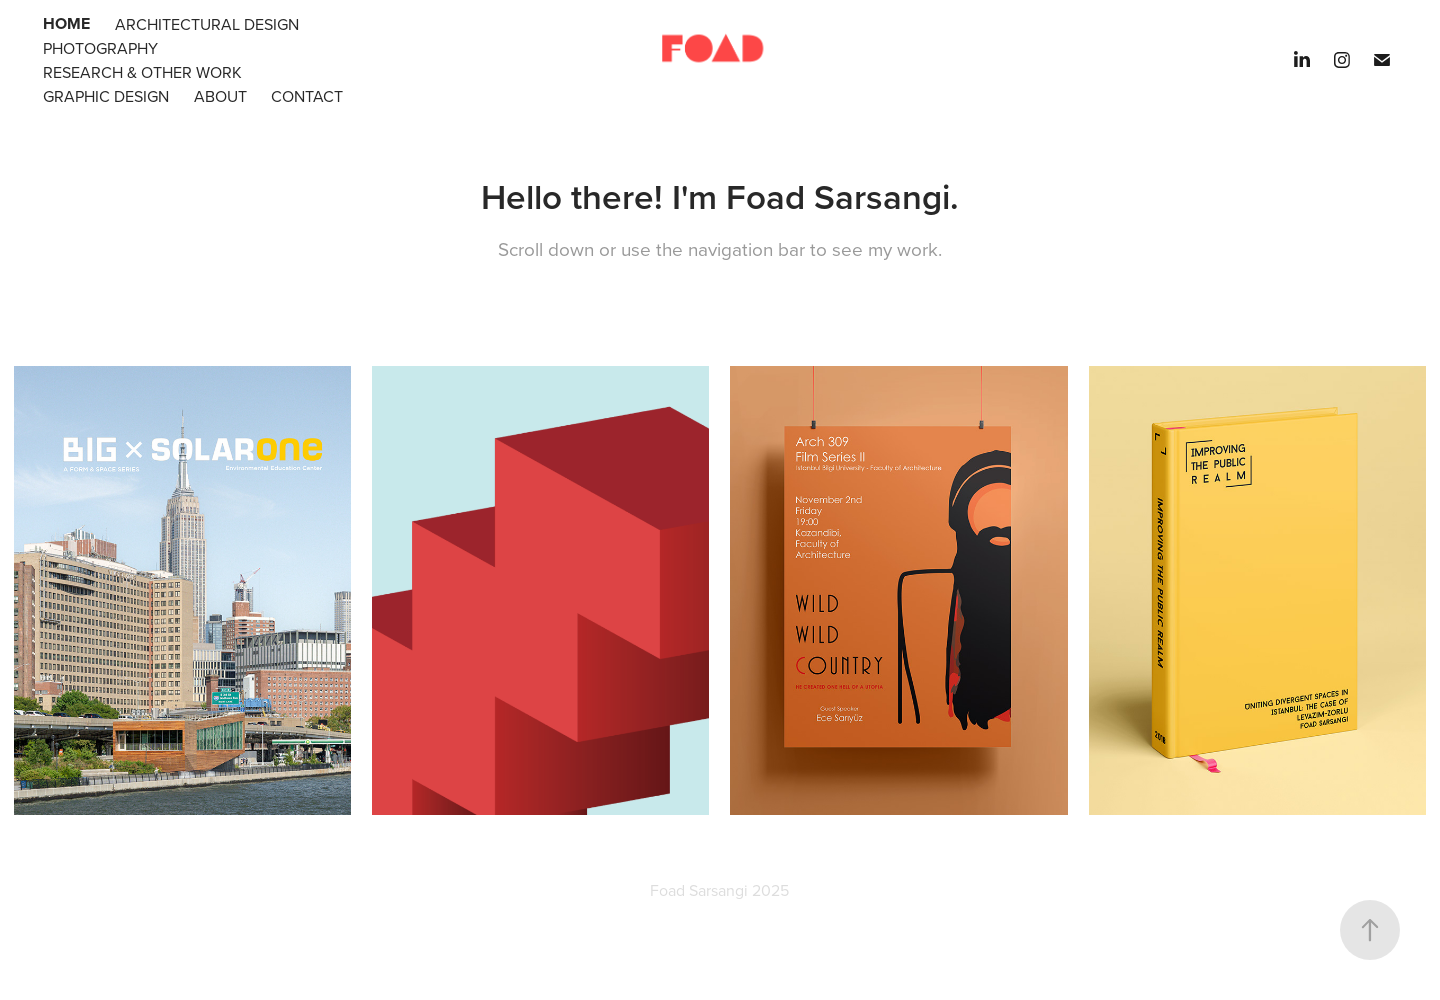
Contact (307, 96)
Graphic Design (106, 96)
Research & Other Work (142, 72)
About (220, 96)
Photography (100, 48)
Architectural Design (207, 24)
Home (66, 23)
